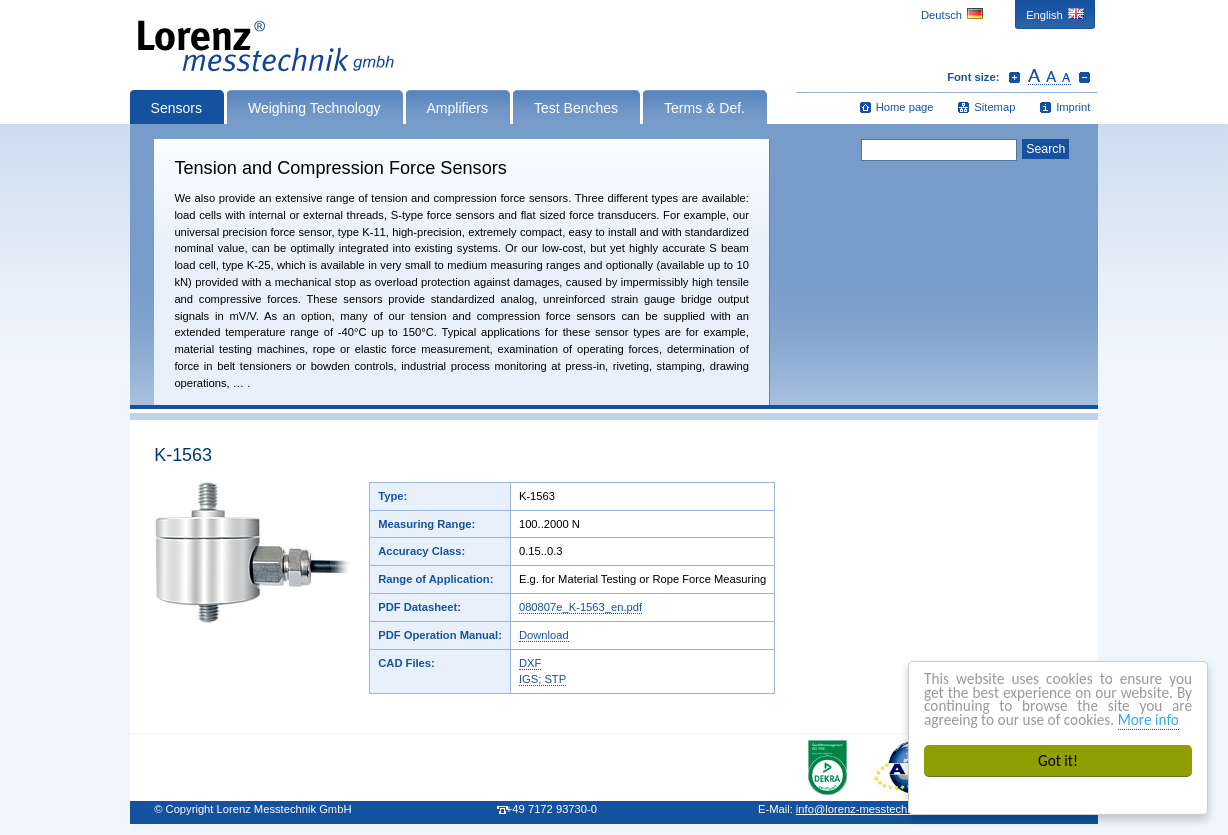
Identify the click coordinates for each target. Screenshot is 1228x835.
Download (544, 635)
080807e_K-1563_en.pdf (580, 607)
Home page (905, 107)
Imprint (1073, 107)
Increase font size (1014, 77)
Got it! (1058, 760)
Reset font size (1049, 77)
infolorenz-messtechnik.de (866, 809)
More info (1148, 719)
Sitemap (994, 107)
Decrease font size (1084, 77)
